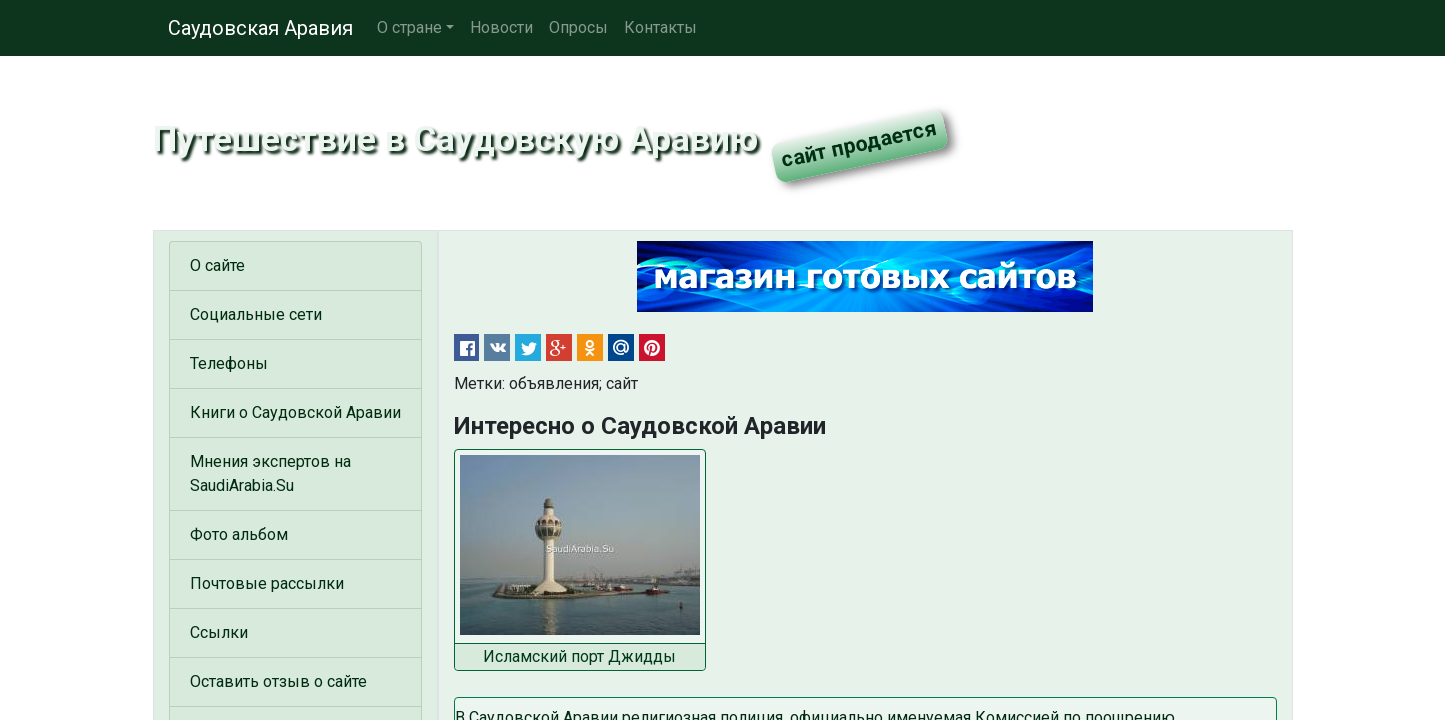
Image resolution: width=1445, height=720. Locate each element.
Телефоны (229, 363)
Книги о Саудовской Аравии (295, 412)
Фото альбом (239, 534)
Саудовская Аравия (260, 28)
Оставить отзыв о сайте (278, 681)
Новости (501, 27)
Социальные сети (256, 314)
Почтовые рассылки (267, 583)
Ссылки (219, 632)
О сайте (217, 265)
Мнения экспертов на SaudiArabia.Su (270, 473)
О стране (409, 27)
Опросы (578, 27)
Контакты (660, 27)
